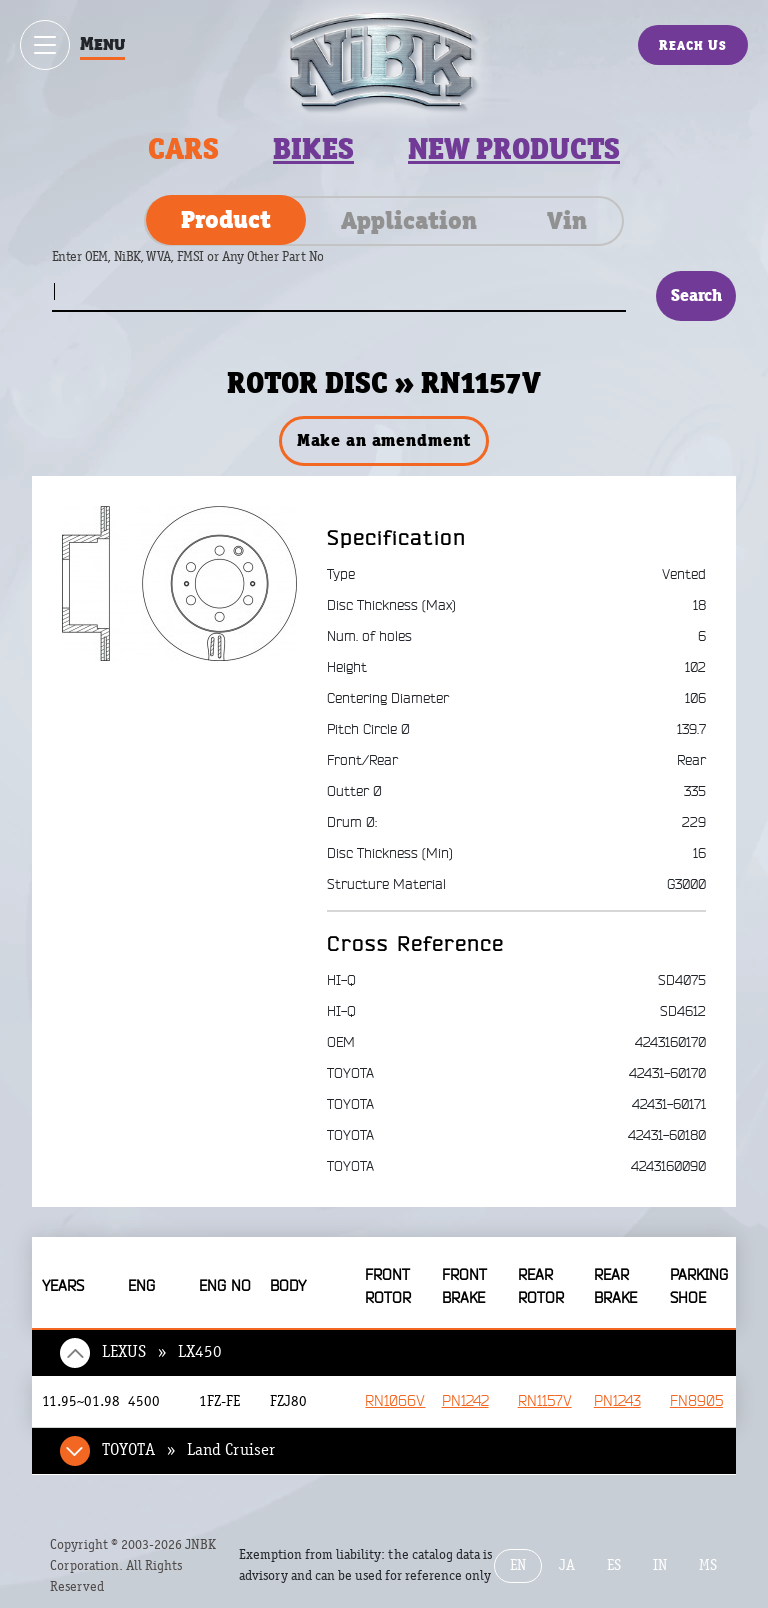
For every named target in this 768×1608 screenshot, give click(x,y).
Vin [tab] (567, 220)
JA (567, 1565)
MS (708, 1565)
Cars (183, 149)
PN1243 (617, 1401)
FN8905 (696, 1401)
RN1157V (545, 1401)
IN (660, 1565)
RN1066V (395, 1401)
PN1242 (465, 1401)
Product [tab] (226, 219)
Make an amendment (384, 440)
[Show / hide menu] (45, 45)
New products (514, 149)
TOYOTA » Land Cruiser (188, 1450)
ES (614, 1565)
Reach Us (693, 45)
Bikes (313, 149)
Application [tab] (409, 220)
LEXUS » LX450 (162, 1352)
